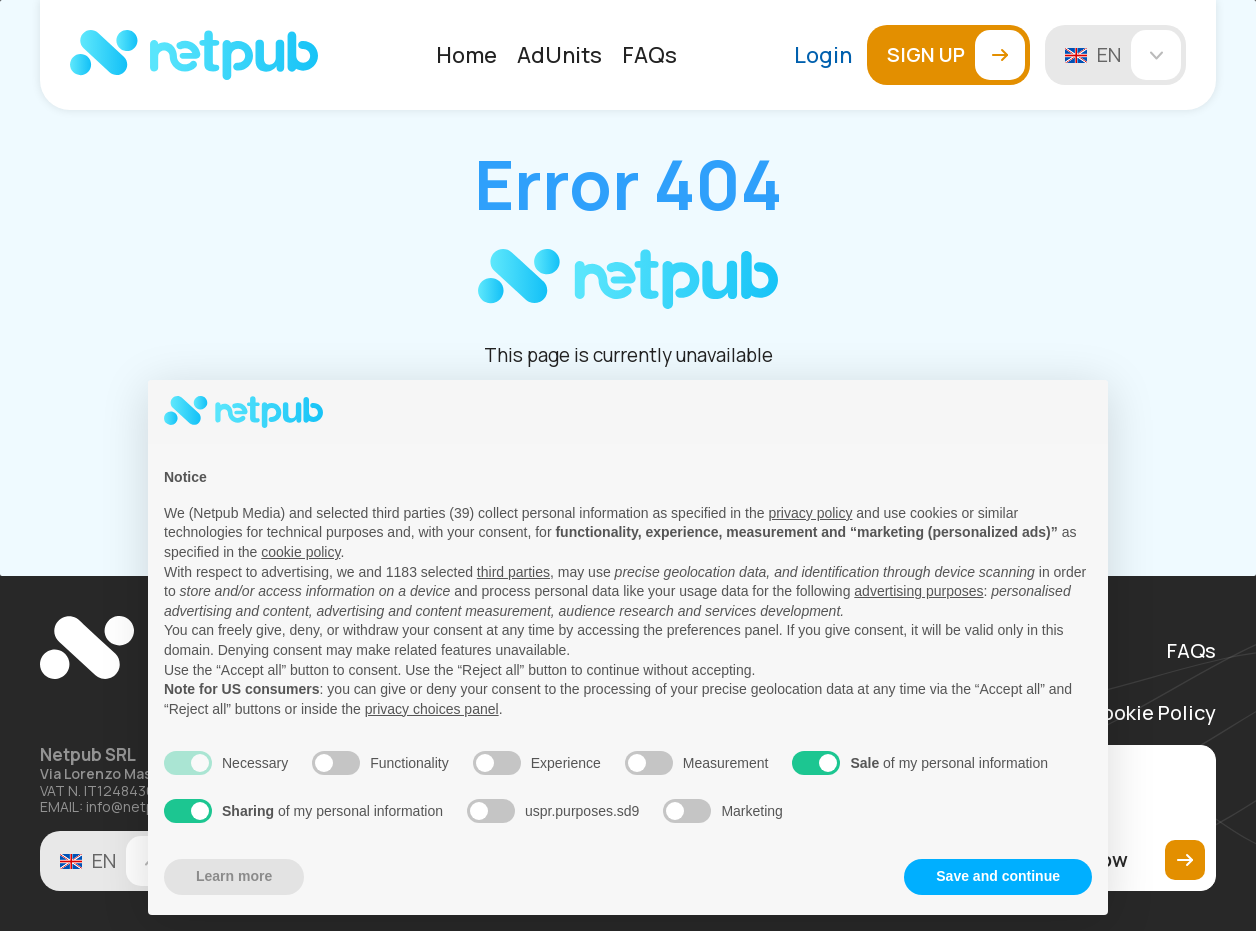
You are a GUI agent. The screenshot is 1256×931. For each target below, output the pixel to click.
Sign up (956, 55)
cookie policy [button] (300, 552)
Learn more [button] (234, 876)
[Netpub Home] (194, 55)
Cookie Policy (1151, 713)
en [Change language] (1139, 55)
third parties (513, 572)
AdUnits (559, 55)
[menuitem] (466, 55)
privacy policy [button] (810, 513)
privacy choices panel (432, 709)
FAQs (649, 55)
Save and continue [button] (998, 876)
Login (823, 55)
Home (466, 55)
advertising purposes (918, 591)
